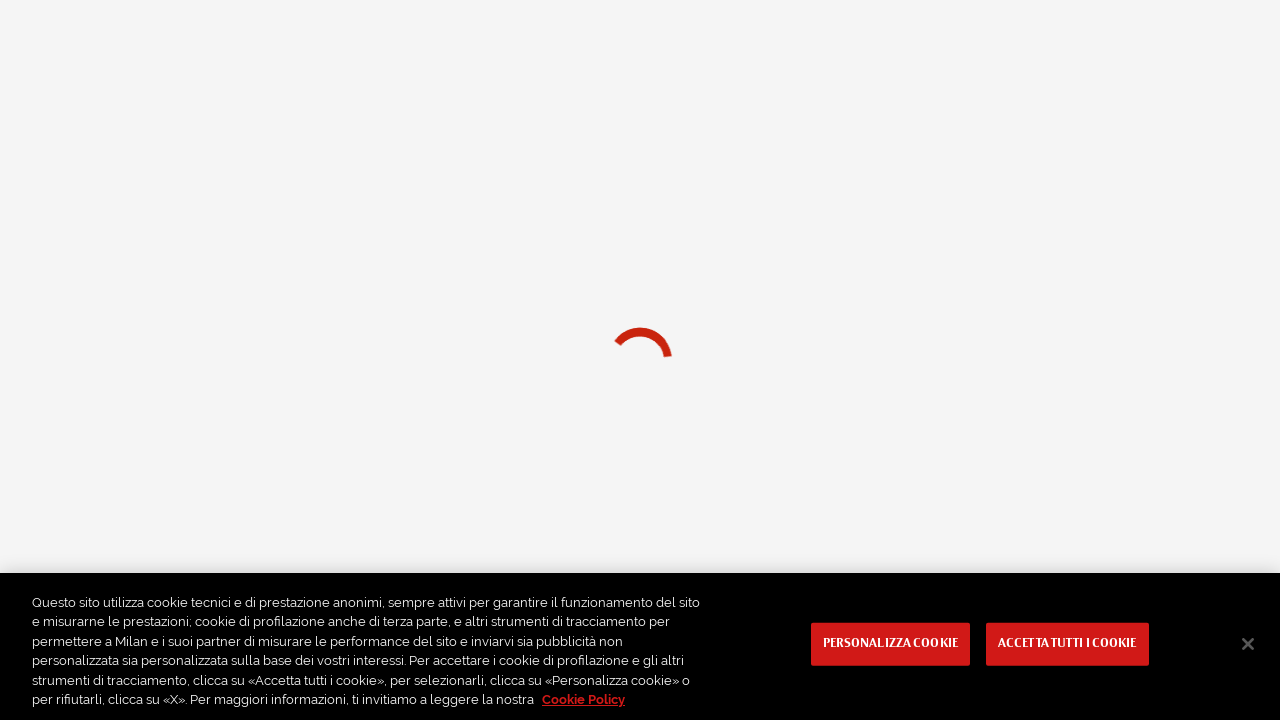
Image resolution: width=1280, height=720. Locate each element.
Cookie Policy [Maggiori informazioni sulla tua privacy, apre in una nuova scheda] (583, 699)
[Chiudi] (1248, 644)
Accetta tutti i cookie (1067, 644)
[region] (640, 646)
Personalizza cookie (890, 644)
